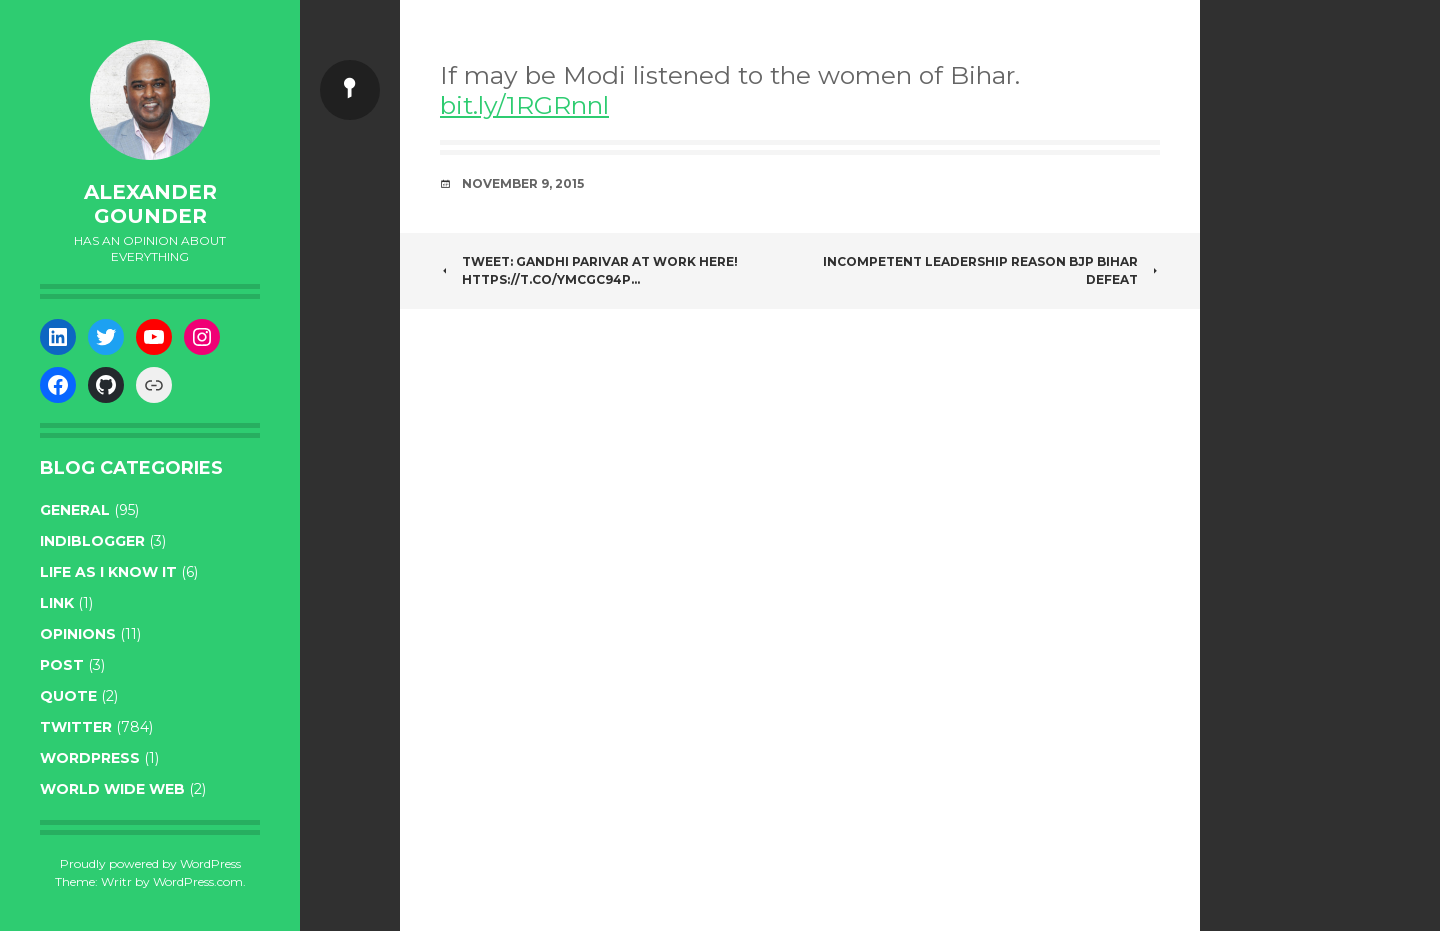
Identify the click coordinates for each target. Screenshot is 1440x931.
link (57, 603)
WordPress (90, 758)
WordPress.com (198, 881)
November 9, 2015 (523, 183)
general (75, 510)
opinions (78, 634)
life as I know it (108, 572)
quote (68, 696)
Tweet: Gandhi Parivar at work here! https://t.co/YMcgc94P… (589, 270)
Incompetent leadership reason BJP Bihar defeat (991, 270)
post (62, 665)
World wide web (112, 789)
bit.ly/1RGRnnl (524, 105)
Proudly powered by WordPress (150, 863)
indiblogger (92, 541)
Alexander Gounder (150, 204)
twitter (76, 727)
